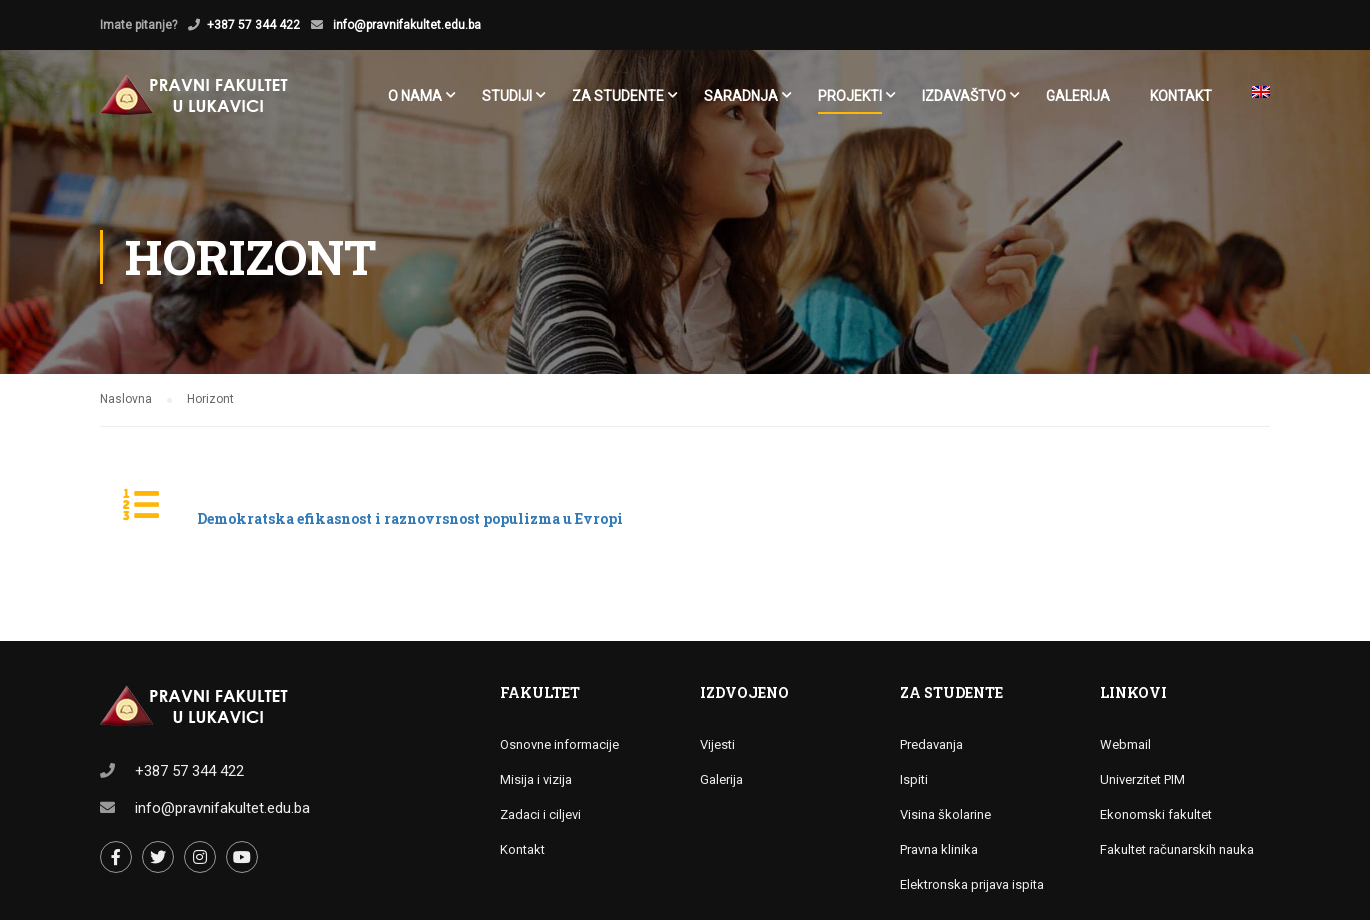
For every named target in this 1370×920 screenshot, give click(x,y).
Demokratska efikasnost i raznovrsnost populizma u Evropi (410, 518)
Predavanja (931, 744)
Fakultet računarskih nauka (1177, 849)
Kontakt (1181, 96)
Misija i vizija (536, 779)
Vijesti (717, 744)
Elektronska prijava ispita (972, 884)
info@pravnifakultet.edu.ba (405, 25)
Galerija (1078, 96)
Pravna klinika (939, 849)
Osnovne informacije (559, 744)
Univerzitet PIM (1142, 779)
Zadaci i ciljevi (540, 814)
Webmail (1125, 744)
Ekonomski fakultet (1156, 814)
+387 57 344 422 (253, 25)
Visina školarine (945, 814)
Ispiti (914, 779)
